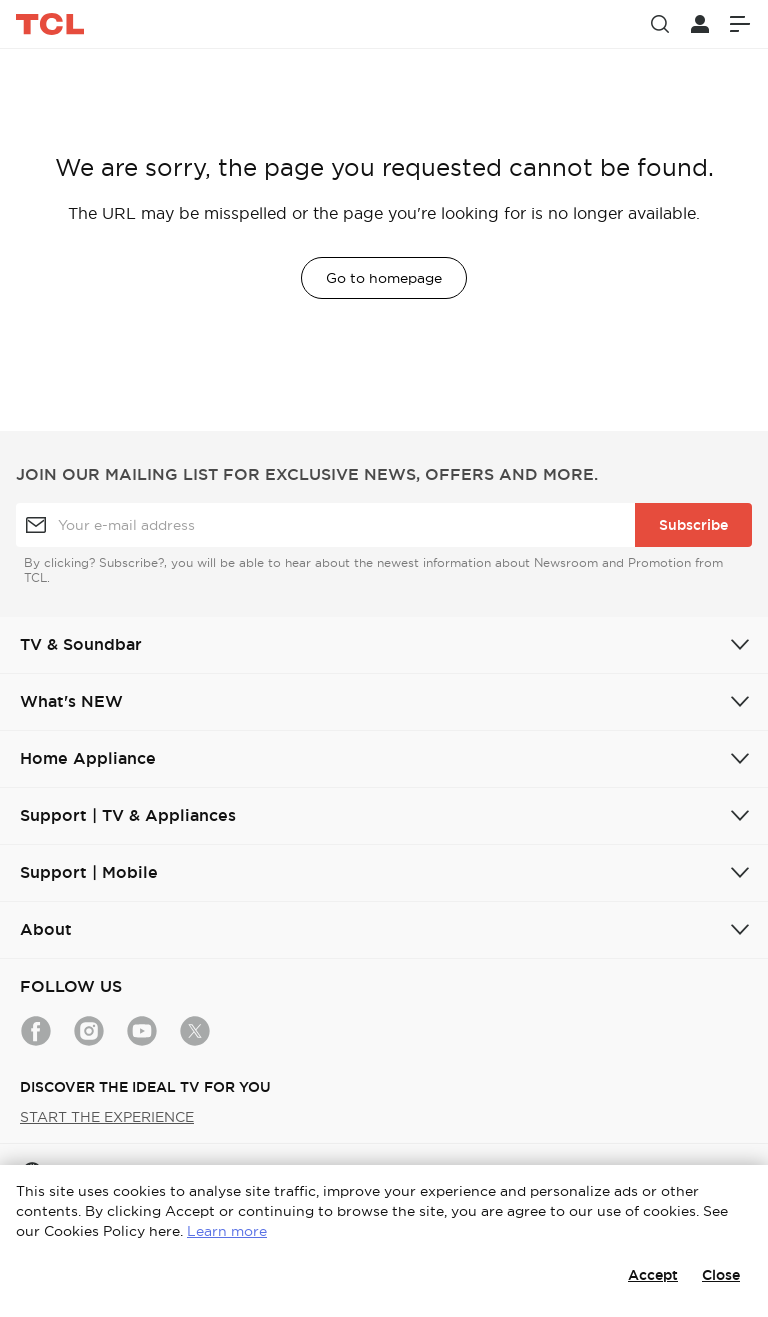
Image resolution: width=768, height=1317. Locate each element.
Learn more (227, 1231)
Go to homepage (384, 278)
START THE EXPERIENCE (107, 1117)
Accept (653, 1275)
